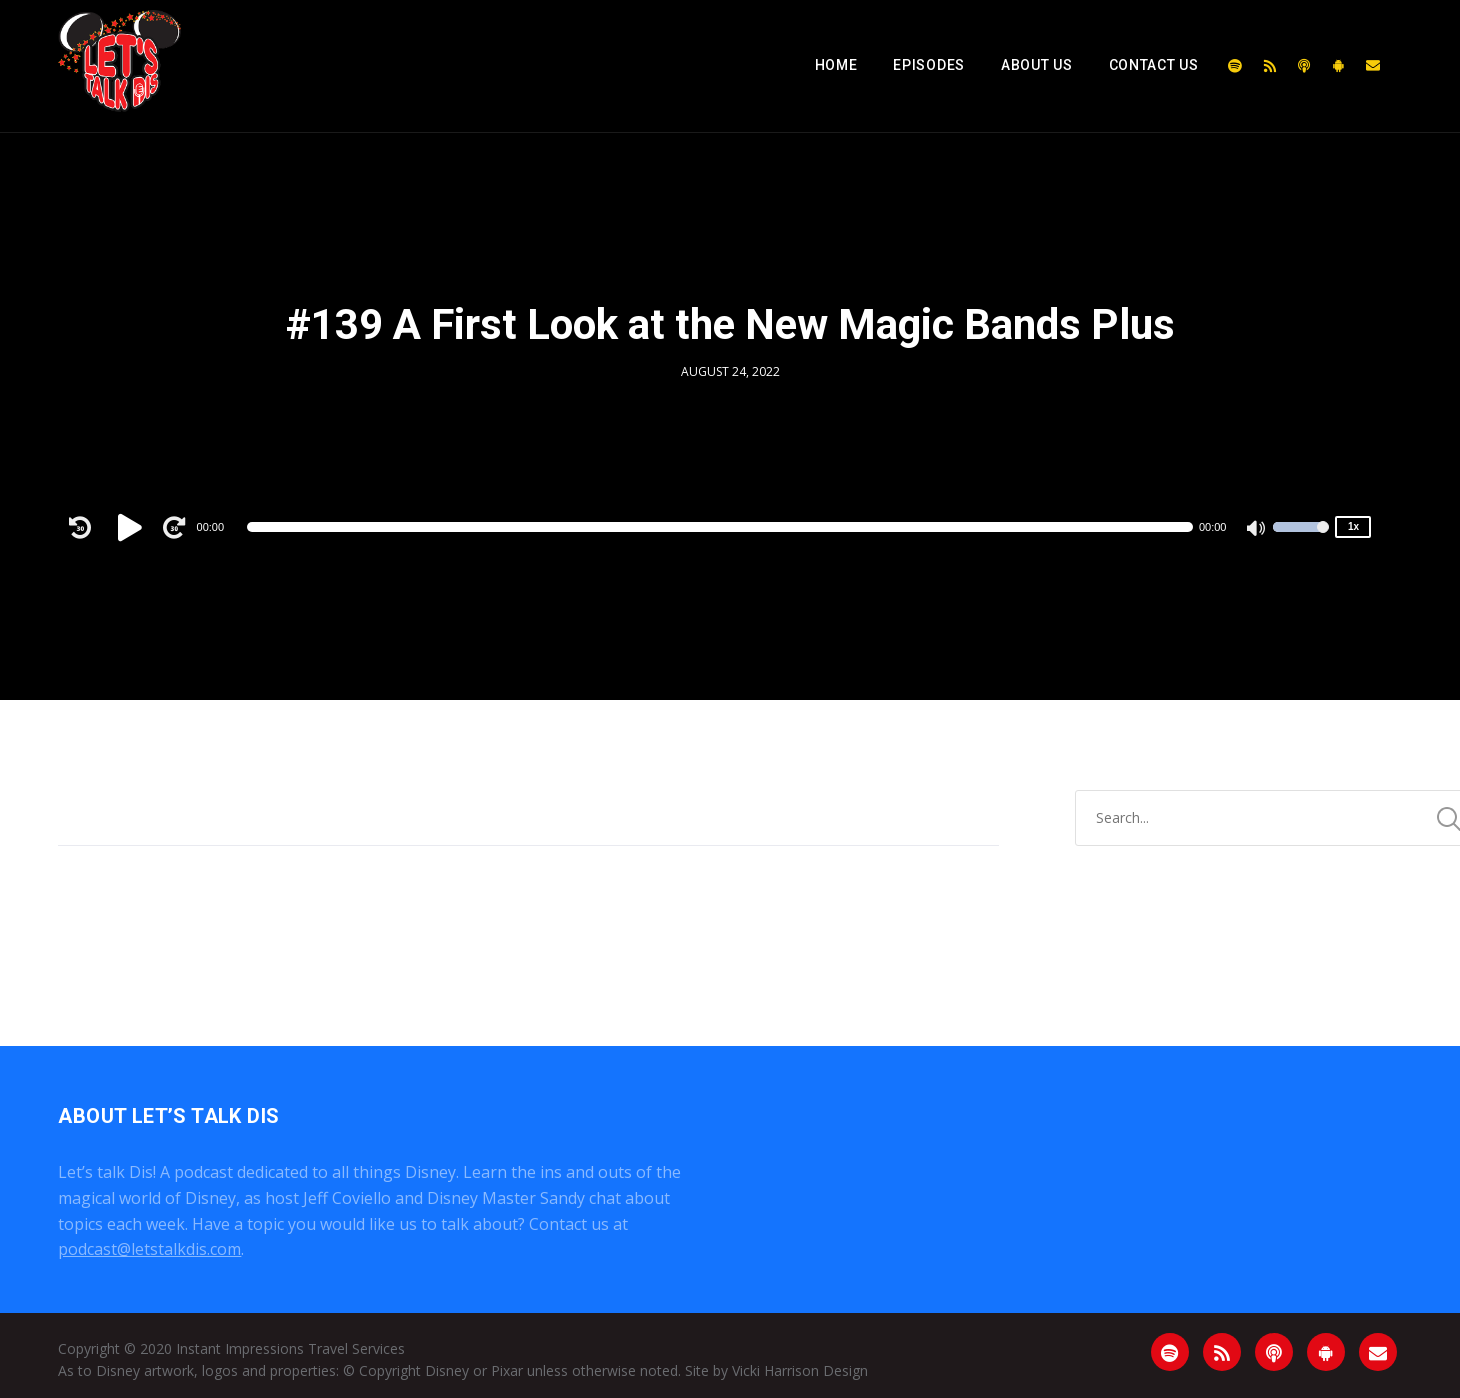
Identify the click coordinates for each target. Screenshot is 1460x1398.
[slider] (720, 527)
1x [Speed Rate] (1353, 526)
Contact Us (1154, 65)
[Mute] (1257, 530)
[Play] (133, 527)
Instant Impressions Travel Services (290, 1348)
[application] (720, 527)
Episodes (929, 65)
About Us (1037, 65)
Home (836, 65)
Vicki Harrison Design (800, 1370)
